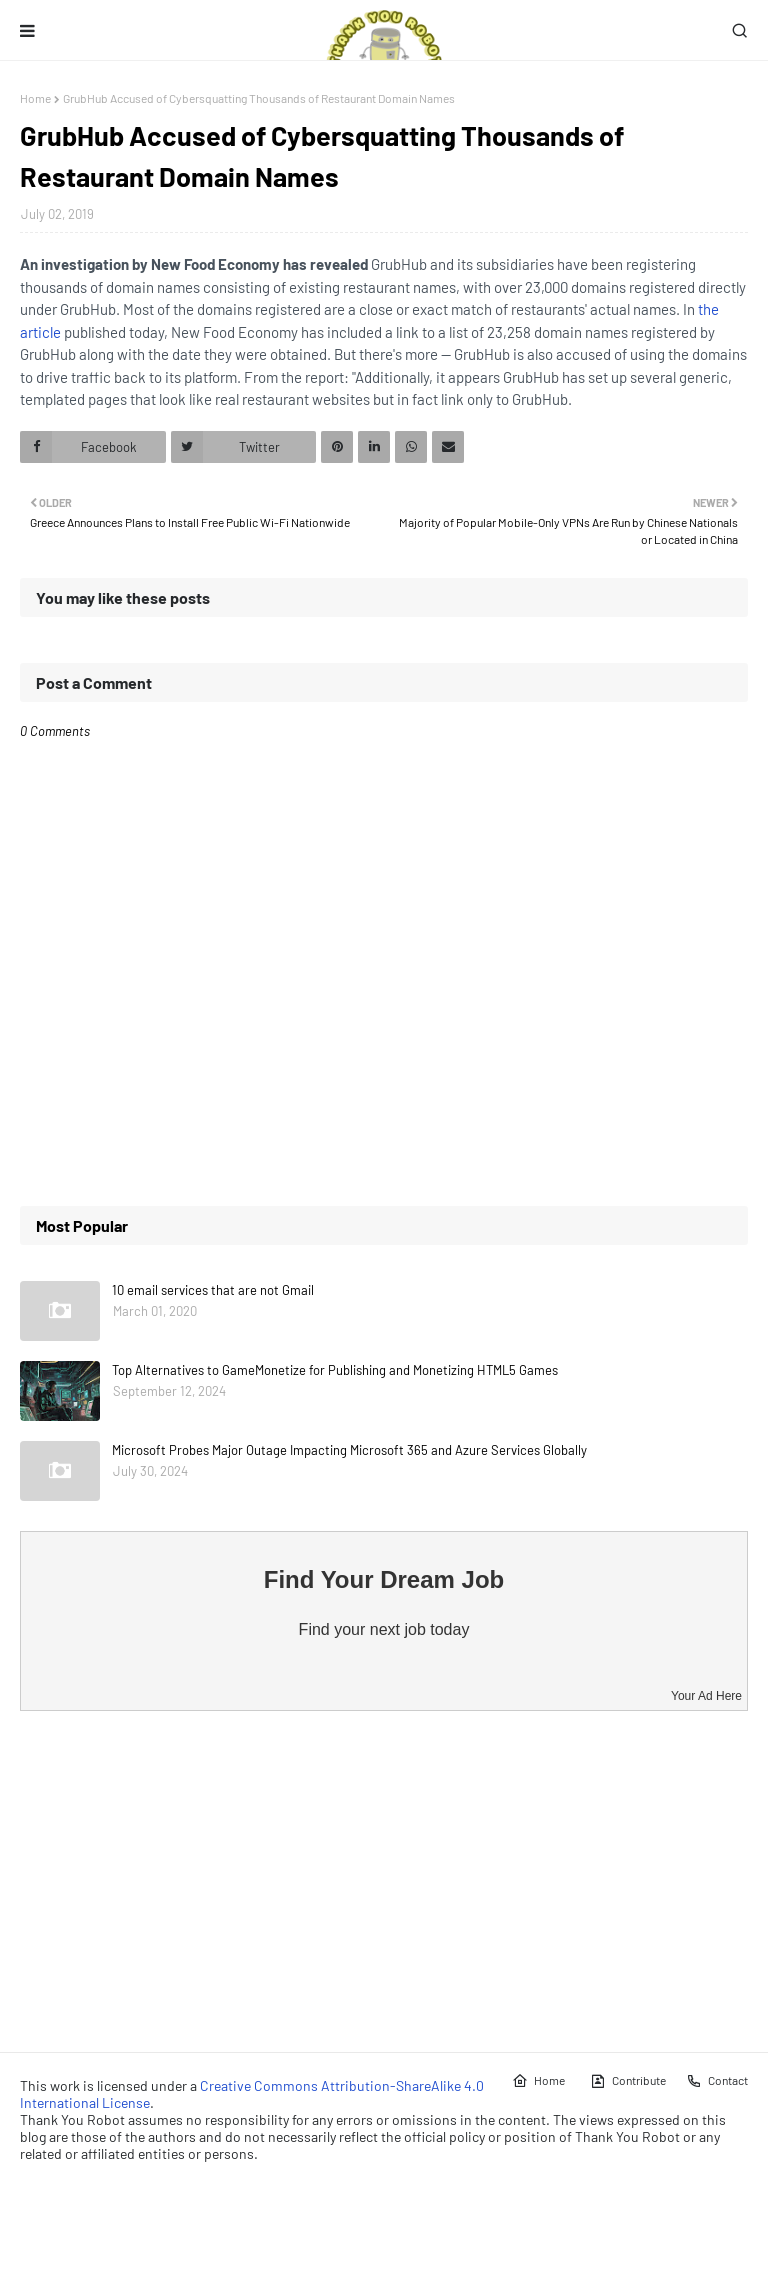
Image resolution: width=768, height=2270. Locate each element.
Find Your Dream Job (384, 1579)
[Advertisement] (384, 1881)
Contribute (628, 2081)
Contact (717, 2081)
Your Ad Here (706, 1696)
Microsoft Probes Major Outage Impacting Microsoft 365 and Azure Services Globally (349, 1450)
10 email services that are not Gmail (213, 1290)
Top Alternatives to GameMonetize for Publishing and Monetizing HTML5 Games (335, 1370)
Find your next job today (384, 1629)
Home (35, 98)
